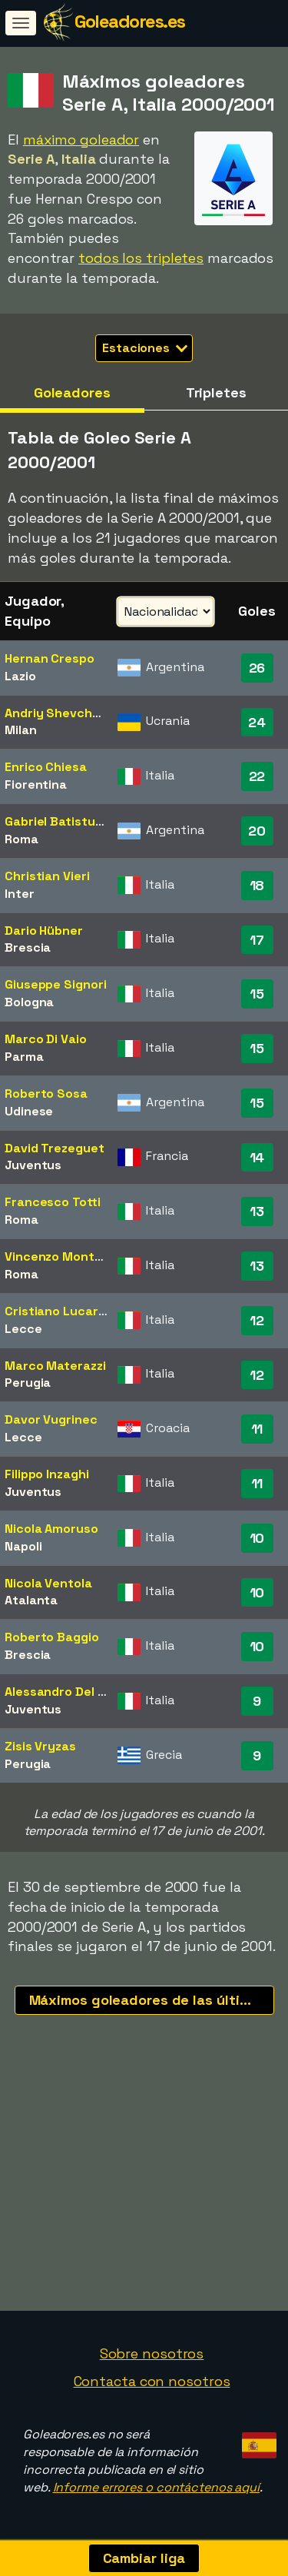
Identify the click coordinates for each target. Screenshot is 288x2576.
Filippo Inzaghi (47, 1474)
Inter (20, 894)
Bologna (29, 1002)
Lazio (20, 676)
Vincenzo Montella (60, 1256)
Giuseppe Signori (55, 984)
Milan (21, 730)
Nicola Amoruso (51, 1529)
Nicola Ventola (48, 1583)
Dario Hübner (44, 930)
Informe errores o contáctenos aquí (156, 2487)
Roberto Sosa (46, 1093)
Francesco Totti (53, 1202)
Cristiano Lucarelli (59, 1311)
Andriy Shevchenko (63, 713)
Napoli (23, 1546)
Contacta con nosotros (152, 2381)
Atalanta (31, 1600)
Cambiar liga (144, 2558)
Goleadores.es (129, 21)
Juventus (33, 1165)
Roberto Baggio (52, 1637)
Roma (21, 839)
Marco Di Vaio (46, 1039)
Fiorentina (36, 784)
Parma (24, 1057)
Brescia (28, 947)
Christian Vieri (47, 876)
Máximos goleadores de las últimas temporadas (151, 2000)
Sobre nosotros (152, 2353)
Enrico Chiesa (46, 767)
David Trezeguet (54, 1148)
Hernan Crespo (49, 658)
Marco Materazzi (55, 1366)
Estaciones (144, 348)
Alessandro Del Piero (66, 1692)
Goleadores (72, 392)
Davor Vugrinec (51, 1419)
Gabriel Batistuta (56, 821)
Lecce (23, 1329)
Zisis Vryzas (40, 1746)
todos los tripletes (141, 258)
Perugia (28, 1382)
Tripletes (216, 392)
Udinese (29, 1111)
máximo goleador (81, 139)
